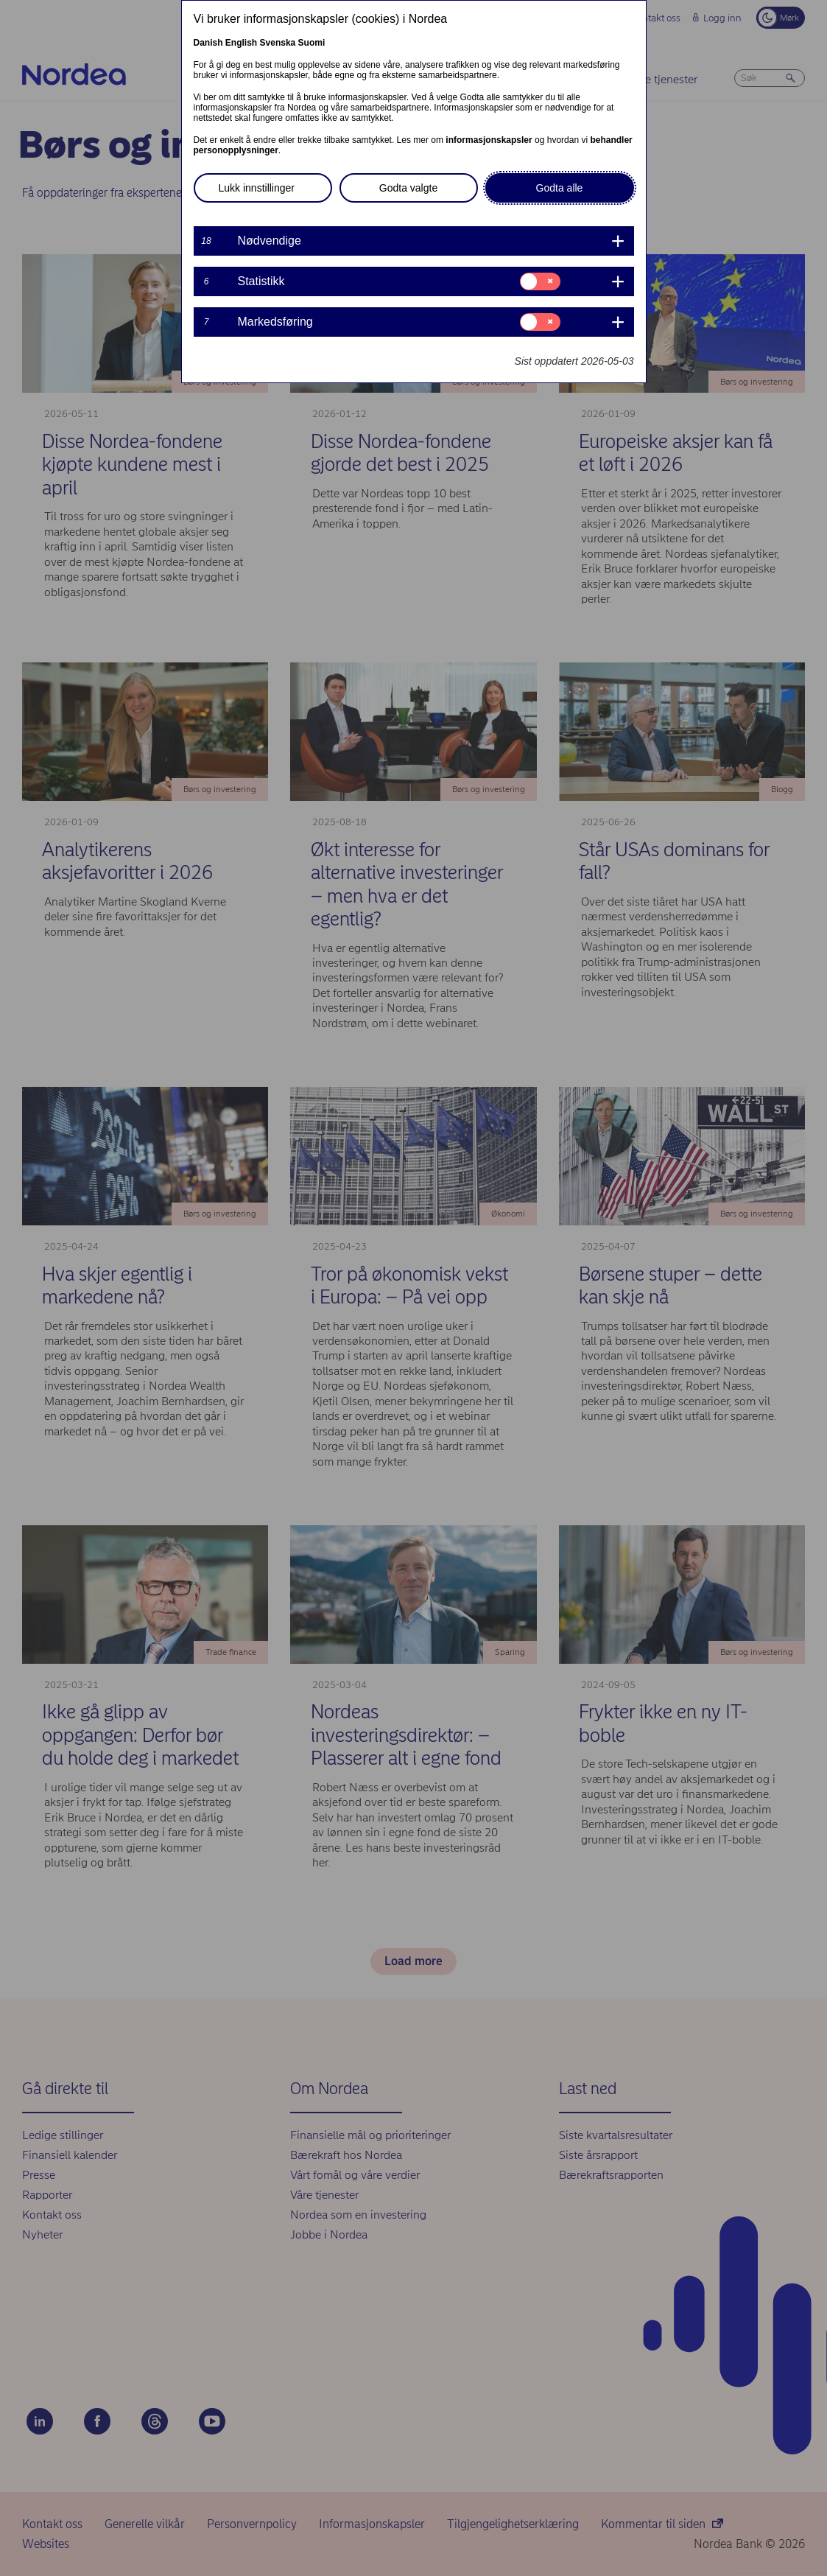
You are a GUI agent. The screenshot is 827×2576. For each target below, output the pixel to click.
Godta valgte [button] (408, 188)
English (241, 43)
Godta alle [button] (559, 188)
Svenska (278, 43)
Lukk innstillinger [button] (257, 188)
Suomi (311, 43)
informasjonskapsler (489, 140)
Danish (208, 43)
